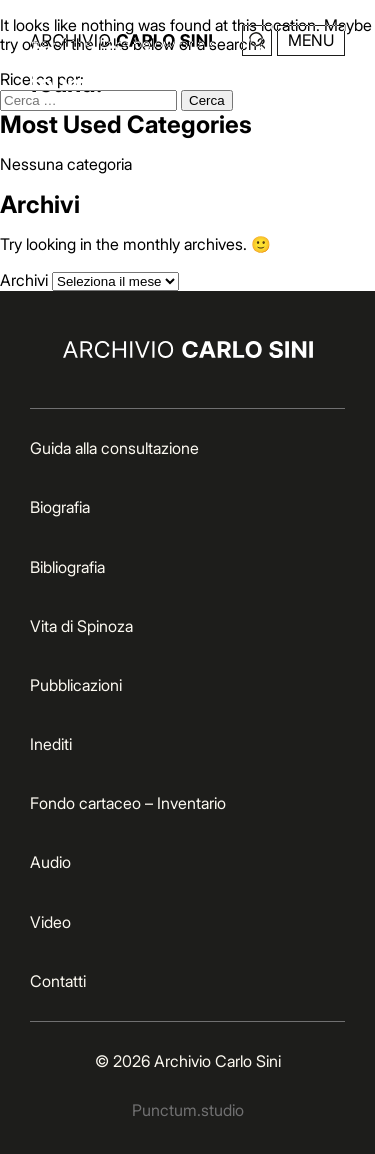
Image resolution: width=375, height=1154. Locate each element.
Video (50, 922)
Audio (50, 862)
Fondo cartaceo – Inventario (128, 803)
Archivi (24, 280)
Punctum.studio (188, 1110)
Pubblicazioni (76, 685)
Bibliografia (67, 567)
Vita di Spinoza (81, 626)
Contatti (58, 981)
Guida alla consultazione (114, 448)
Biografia (60, 507)
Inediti (51, 744)
